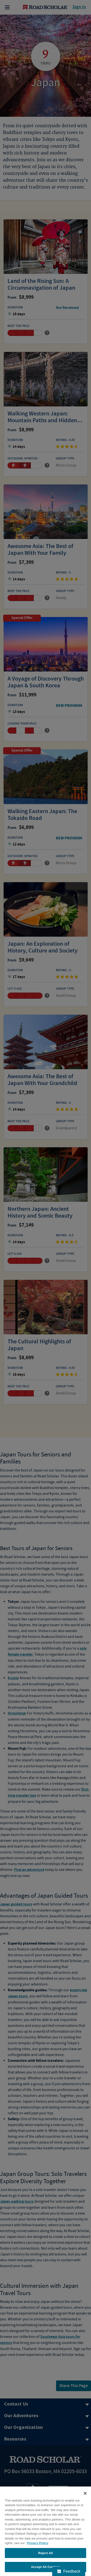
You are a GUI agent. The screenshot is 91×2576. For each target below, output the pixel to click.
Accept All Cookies (45, 2567)
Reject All (45, 2553)
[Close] (85, 2493)
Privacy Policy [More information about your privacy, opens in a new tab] (37, 2543)
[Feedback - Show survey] (68, 2571)
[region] (45, 2531)
